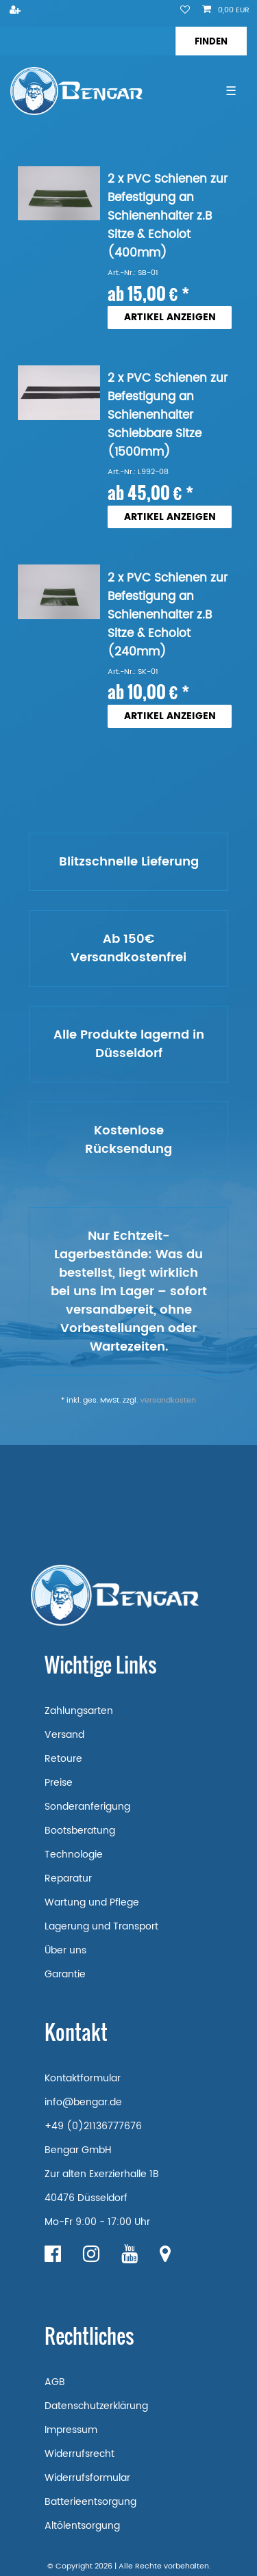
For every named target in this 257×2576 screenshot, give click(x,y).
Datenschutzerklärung (96, 2406)
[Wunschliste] (185, 11)
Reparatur (68, 1878)
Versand (64, 1735)
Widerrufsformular (87, 2478)
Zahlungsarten (79, 1711)
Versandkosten (168, 1400)
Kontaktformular (83, 2078)
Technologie (74, 1854)
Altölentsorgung (82, 2526)
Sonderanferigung (87, 1806)
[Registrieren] (16, 11)
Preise (59, 1783)
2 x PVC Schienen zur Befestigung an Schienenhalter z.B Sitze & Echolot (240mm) (168, 615)
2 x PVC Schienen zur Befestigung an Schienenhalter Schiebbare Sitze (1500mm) (168, 415)
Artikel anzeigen (170, 317)
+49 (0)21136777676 (93, 2126)
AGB (55, 2382)
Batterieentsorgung (90, 2502)
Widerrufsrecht (79, 2454)
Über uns (65, 1950)
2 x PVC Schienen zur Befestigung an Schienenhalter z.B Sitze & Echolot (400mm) (168, 216)
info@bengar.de (83, 2102)
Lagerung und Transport (101, 1926)
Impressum (71, 2430)
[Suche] (211, 41)
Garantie (65, 1974)
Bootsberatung (80, 1830)
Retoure (63, 1759)
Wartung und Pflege (92, 1902)
